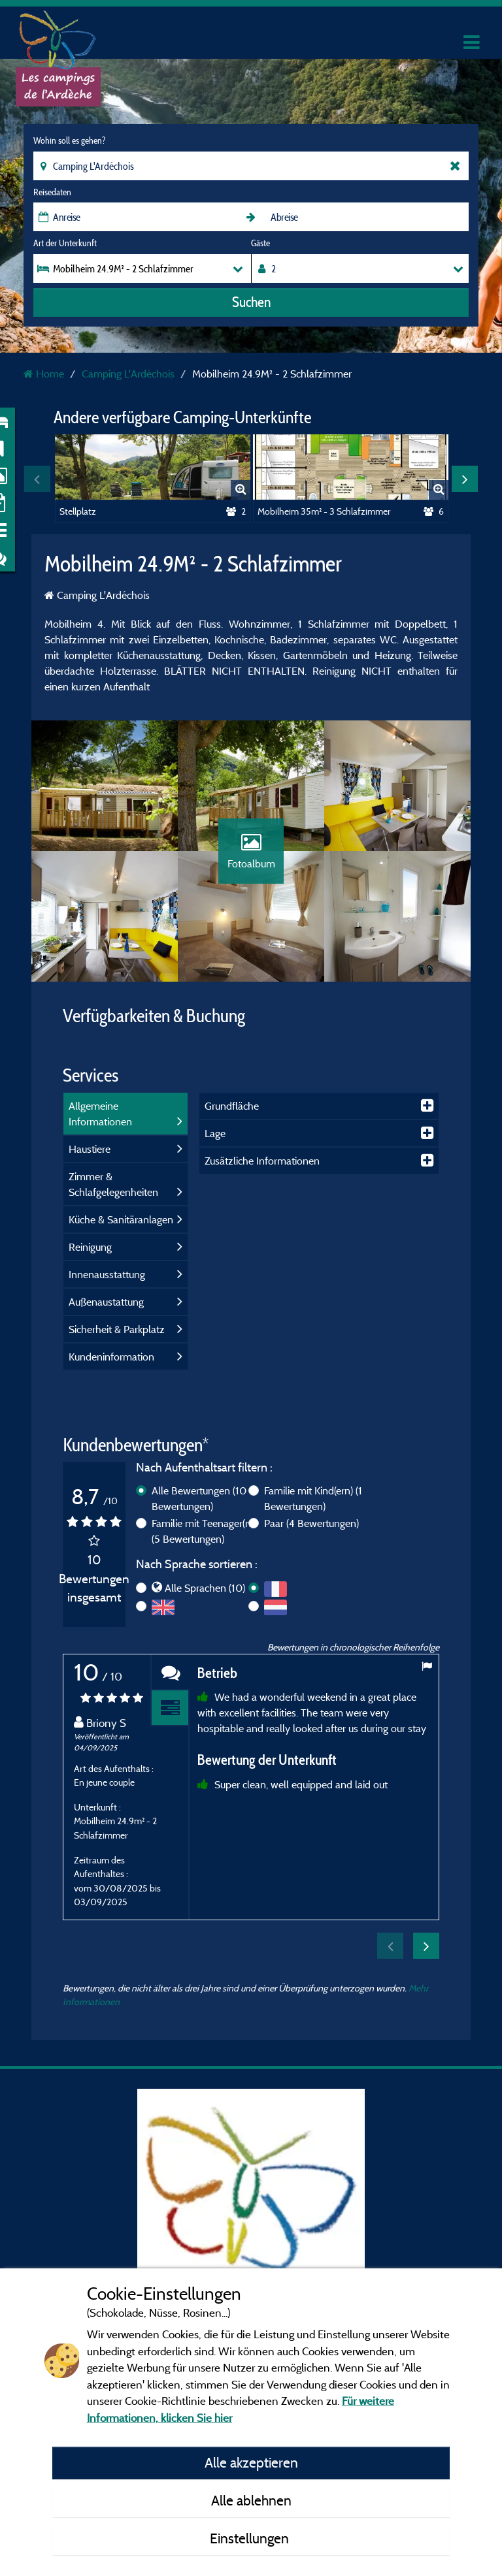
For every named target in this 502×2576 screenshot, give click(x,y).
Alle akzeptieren (251, 2462)
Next (465, 479)
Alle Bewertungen (199, 1498)
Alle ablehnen (251, 2500)
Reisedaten (52, 192)
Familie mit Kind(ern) (313, 1498)
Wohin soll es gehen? (69, 140)
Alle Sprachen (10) (205, 1587)
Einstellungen (251, 2538)
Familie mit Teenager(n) (203, 1531)
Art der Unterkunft (65, 243)
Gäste (260, 243)
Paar (311, 1523)
